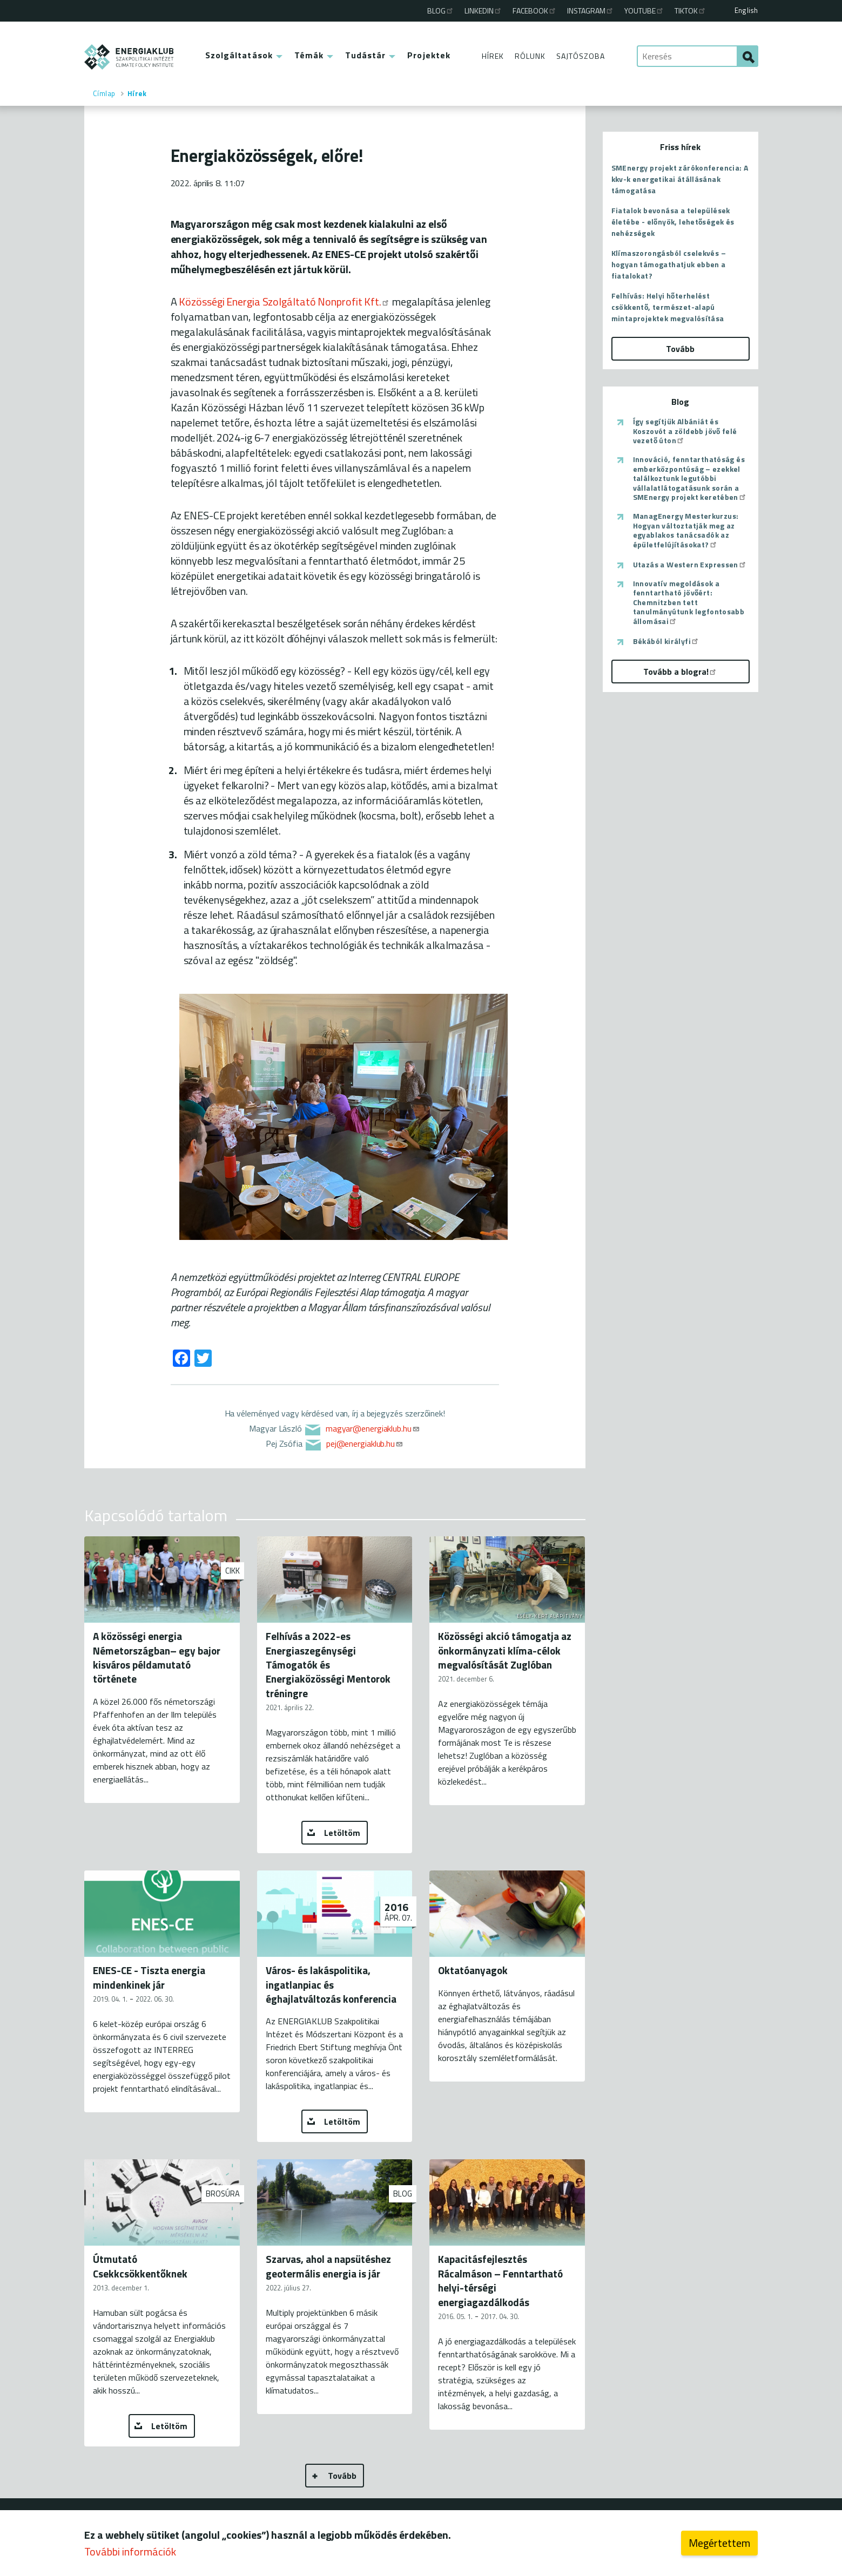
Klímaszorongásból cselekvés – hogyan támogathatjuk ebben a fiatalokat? (668, 264)
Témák (309, 55)
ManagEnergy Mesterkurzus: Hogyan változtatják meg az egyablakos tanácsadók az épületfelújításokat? (686, 530)
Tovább (342, 2475)
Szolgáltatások (239, 55)
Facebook (535, 10)
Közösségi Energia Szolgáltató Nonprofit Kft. (284, 301)
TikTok (690, 10)
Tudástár (365, 55)
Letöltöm (342, 1832)
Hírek (493, 56)
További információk (130, 2552)
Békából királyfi (666, 641)
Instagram (590, 10)
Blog (440, 10)
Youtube (644, 10)
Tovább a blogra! (680, 671)
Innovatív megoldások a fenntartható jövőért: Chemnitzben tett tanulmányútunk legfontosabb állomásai (689, 602)
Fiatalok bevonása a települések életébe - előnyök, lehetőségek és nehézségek (673, 222)
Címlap (104, 93)
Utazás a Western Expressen (690, 565)
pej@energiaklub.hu (364, 1443)
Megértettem (719, 2543)
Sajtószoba (580, 56)
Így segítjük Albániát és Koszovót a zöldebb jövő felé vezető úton (685, 431)
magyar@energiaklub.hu (373, 1428)
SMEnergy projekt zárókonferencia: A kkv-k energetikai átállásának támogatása (680, 179)
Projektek (428, 55)
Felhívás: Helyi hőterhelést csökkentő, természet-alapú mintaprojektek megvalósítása (667, 307)
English (746, 10)
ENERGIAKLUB (129, 57)
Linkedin (483, 10)
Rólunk (530, 56)
